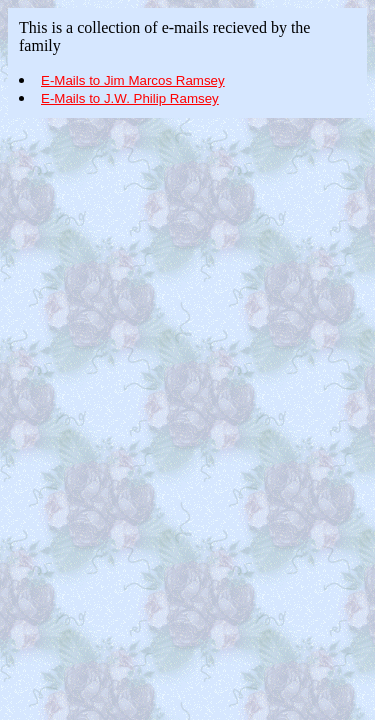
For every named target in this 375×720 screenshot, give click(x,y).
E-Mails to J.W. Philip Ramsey (130, 98)
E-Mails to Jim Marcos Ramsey (133, 80)
